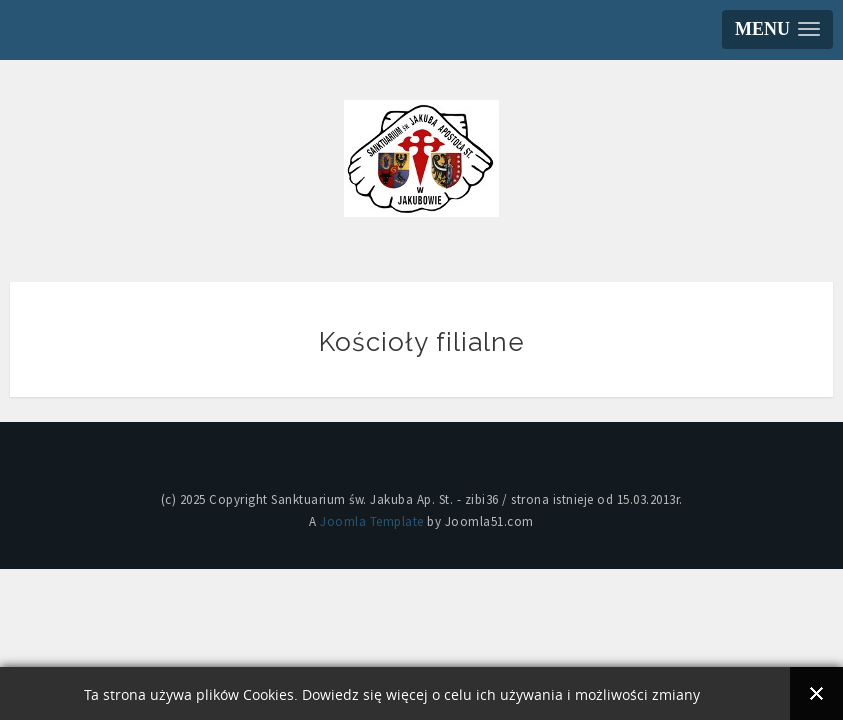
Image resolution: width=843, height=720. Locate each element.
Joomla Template (372, 521)
